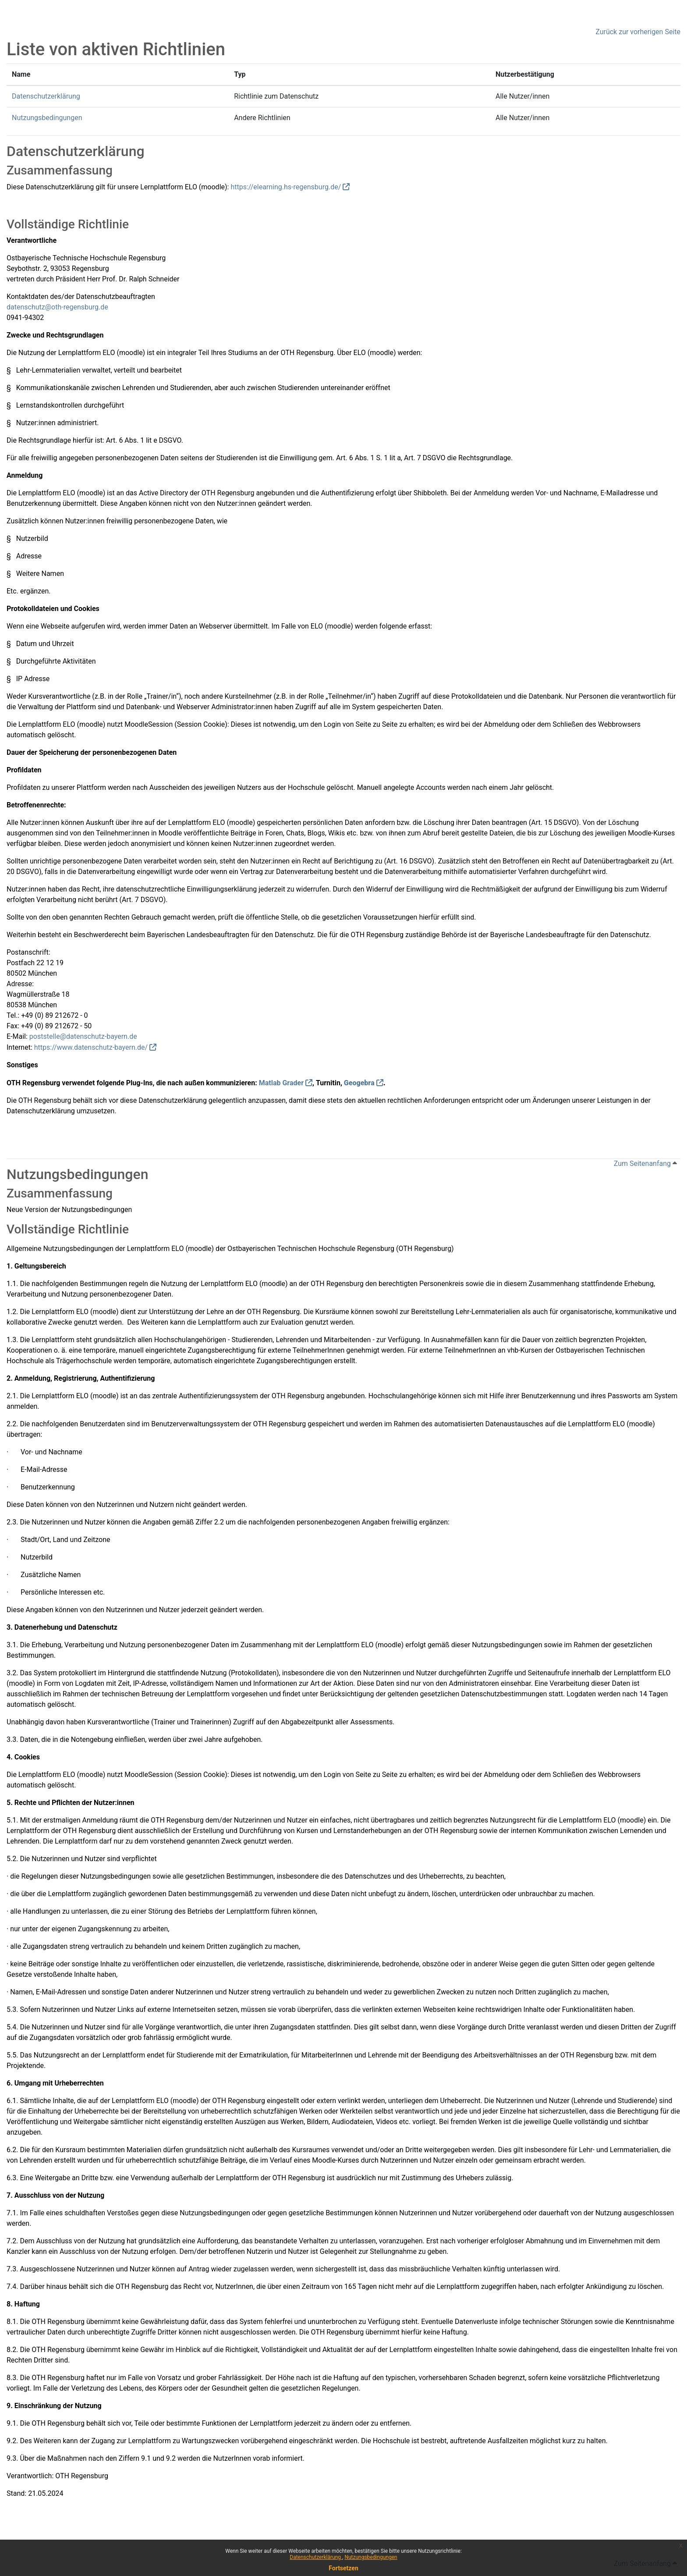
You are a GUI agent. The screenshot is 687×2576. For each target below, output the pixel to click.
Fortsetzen (343, 2568)
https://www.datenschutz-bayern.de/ (91, 1047)
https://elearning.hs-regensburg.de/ (285, 187)
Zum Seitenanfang (645, 1163)
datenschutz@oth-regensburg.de (57, 307)
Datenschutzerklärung (316, 2557)
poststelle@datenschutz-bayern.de (83, 1036)
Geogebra (359, 1083)
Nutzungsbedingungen (370, 2557)
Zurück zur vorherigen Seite (637, 32)
